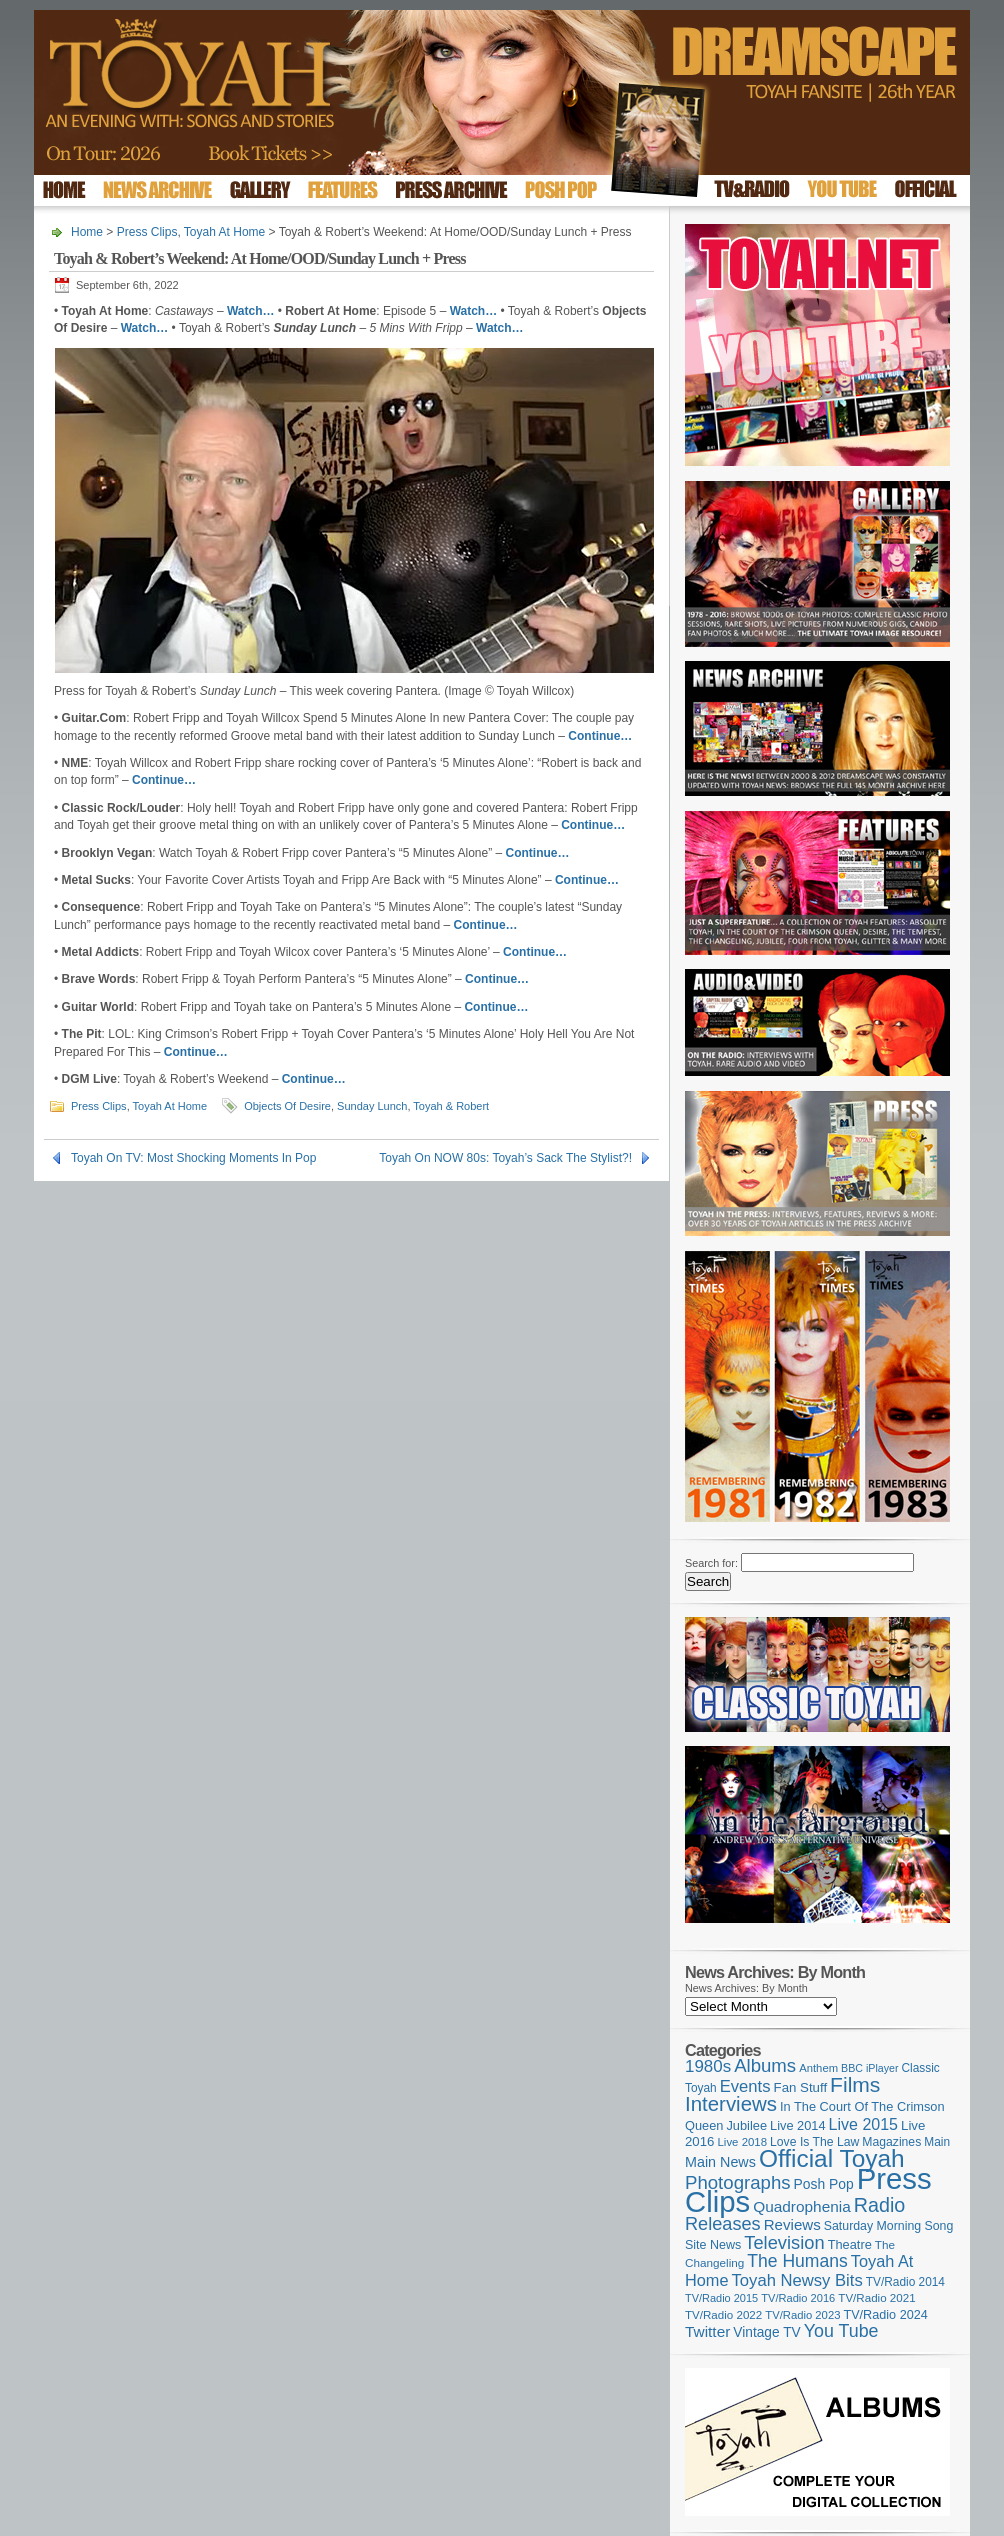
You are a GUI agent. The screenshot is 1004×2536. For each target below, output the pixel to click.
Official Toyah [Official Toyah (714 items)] (832, 2158)
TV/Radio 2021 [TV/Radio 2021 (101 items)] (876, 2298)
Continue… (314, 1079)
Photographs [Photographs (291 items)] (738, 2182)
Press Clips (147, 232)
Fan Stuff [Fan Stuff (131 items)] (801, 2087)
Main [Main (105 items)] (937, 2142)
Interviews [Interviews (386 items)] (731, 2103)
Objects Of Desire (287, 1106)
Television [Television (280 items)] (784, 2242)
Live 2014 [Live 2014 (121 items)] (798, 2125)
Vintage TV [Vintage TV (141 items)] (766, 2332)
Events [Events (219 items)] (745, 2086)
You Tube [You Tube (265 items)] (841, 2331)
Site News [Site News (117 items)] (713, 2245)
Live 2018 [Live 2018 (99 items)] (743, 2142)
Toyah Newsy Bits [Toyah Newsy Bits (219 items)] (797, 2280)
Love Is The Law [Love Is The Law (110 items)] (814, 2142)
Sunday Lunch (372, 1106)
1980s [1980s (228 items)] (708, 2066)
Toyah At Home (224, 232)
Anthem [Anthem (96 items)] (818, 2068)
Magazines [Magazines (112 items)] (891, 2142)
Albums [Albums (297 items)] (765, 2065)
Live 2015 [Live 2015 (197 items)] (863, 2124)
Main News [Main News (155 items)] (720, 2162)
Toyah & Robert (451, 1106)
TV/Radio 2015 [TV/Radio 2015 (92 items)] (721, 2298)
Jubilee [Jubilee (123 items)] (746, 2125)
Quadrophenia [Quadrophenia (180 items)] (802, 2206)
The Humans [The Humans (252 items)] (797, 2261)
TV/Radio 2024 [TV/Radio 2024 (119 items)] (885, 2315)
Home (87, 232)
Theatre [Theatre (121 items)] (850, 2244)
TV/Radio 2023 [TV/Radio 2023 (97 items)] (802, 2315)
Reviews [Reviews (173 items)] (792, 2224)
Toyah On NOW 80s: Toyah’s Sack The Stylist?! (505, 1158)
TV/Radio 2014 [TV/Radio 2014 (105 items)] (905, 2282)
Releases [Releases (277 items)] (723, 2224)
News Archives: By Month (746, 1988)
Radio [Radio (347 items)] (879, 2205)
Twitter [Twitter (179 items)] (707, 2331)
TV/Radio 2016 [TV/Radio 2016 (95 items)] (798, 2298)
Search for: (711, 1563)
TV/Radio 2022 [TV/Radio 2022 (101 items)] (723, 2315)
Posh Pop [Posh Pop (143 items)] (824, 2184)
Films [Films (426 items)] (855, 2084)
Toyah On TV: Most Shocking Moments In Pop (193, 1158)
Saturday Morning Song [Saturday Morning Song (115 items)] (889, 2226)
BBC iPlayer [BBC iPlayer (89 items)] (869, 2068)
